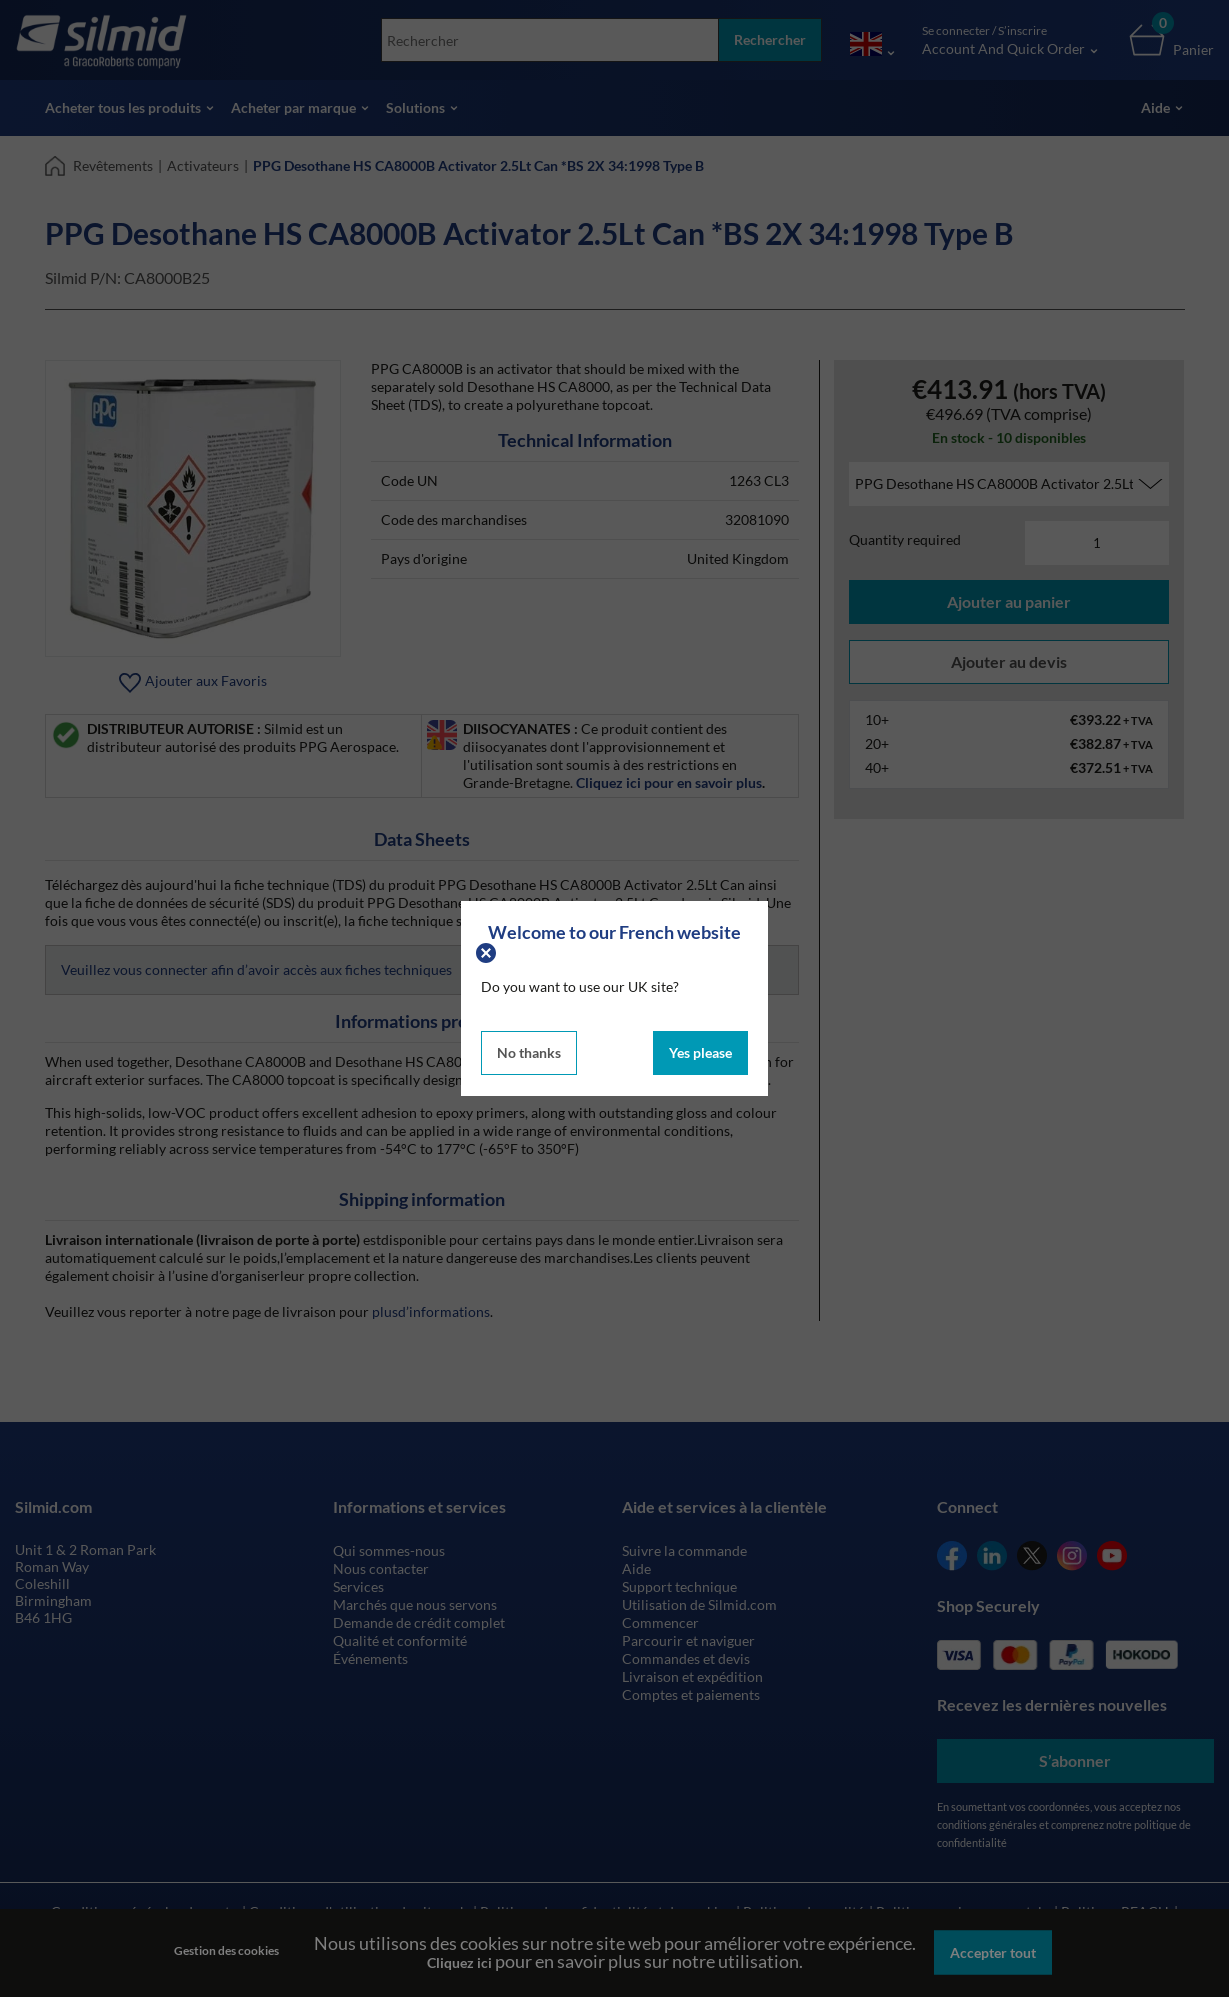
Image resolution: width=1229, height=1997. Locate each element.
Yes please (700, 1052)
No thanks (529, 1052)
